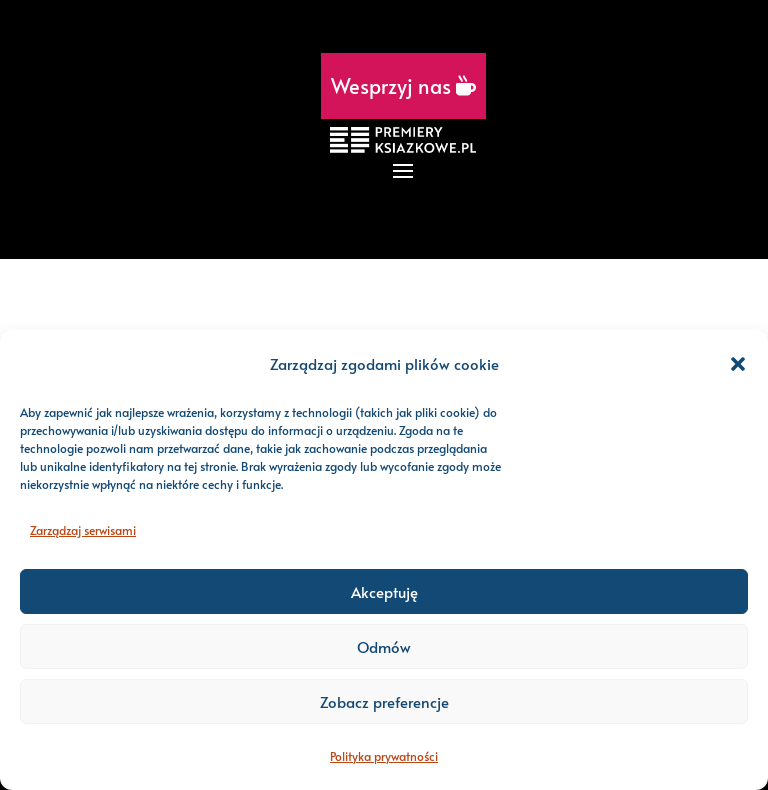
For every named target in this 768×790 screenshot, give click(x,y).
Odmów (384, 646)
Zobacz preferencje (384, 701)
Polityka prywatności (384, 756)
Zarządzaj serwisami (83, 530)
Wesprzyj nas (403, 86)
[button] (738, 364)
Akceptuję (384, 591)
